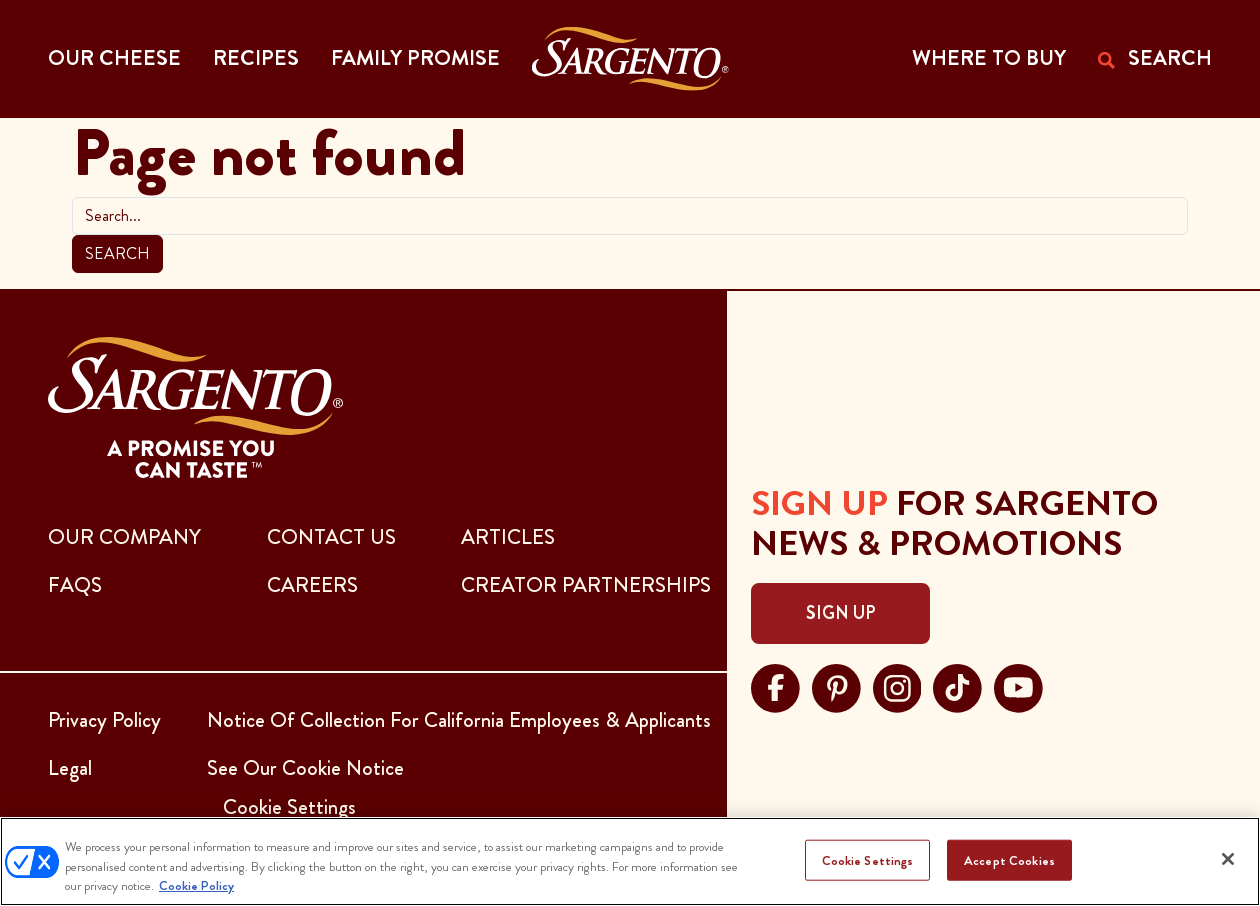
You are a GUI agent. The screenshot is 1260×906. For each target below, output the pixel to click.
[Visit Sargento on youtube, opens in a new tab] (1018, 686)
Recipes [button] (256, 58)
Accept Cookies (1009, 859)
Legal (70, 768)
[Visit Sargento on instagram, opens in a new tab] (897, 686)
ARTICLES (508, 537)
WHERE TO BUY (989, 58)
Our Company (124, 537)
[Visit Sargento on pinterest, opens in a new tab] (836, 686)
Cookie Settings (868, 859)
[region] (630, 861)
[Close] (1228, 859)
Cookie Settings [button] (289, 807)
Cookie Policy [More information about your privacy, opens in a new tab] (196, 885)
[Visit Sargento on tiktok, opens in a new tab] (957, 686)
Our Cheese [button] (114, 58)
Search (117, 253)
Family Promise (415, 58)
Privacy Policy (104, 720)
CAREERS (312, 585)
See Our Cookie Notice (305, 768)
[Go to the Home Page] (630, 59)
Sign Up (840, 613)
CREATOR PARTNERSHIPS (586, 585)
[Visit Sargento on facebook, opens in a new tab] (775, 686)
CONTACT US (331, 537)
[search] (630, 216)
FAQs (75, 585)
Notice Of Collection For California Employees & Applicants (459, 720)
